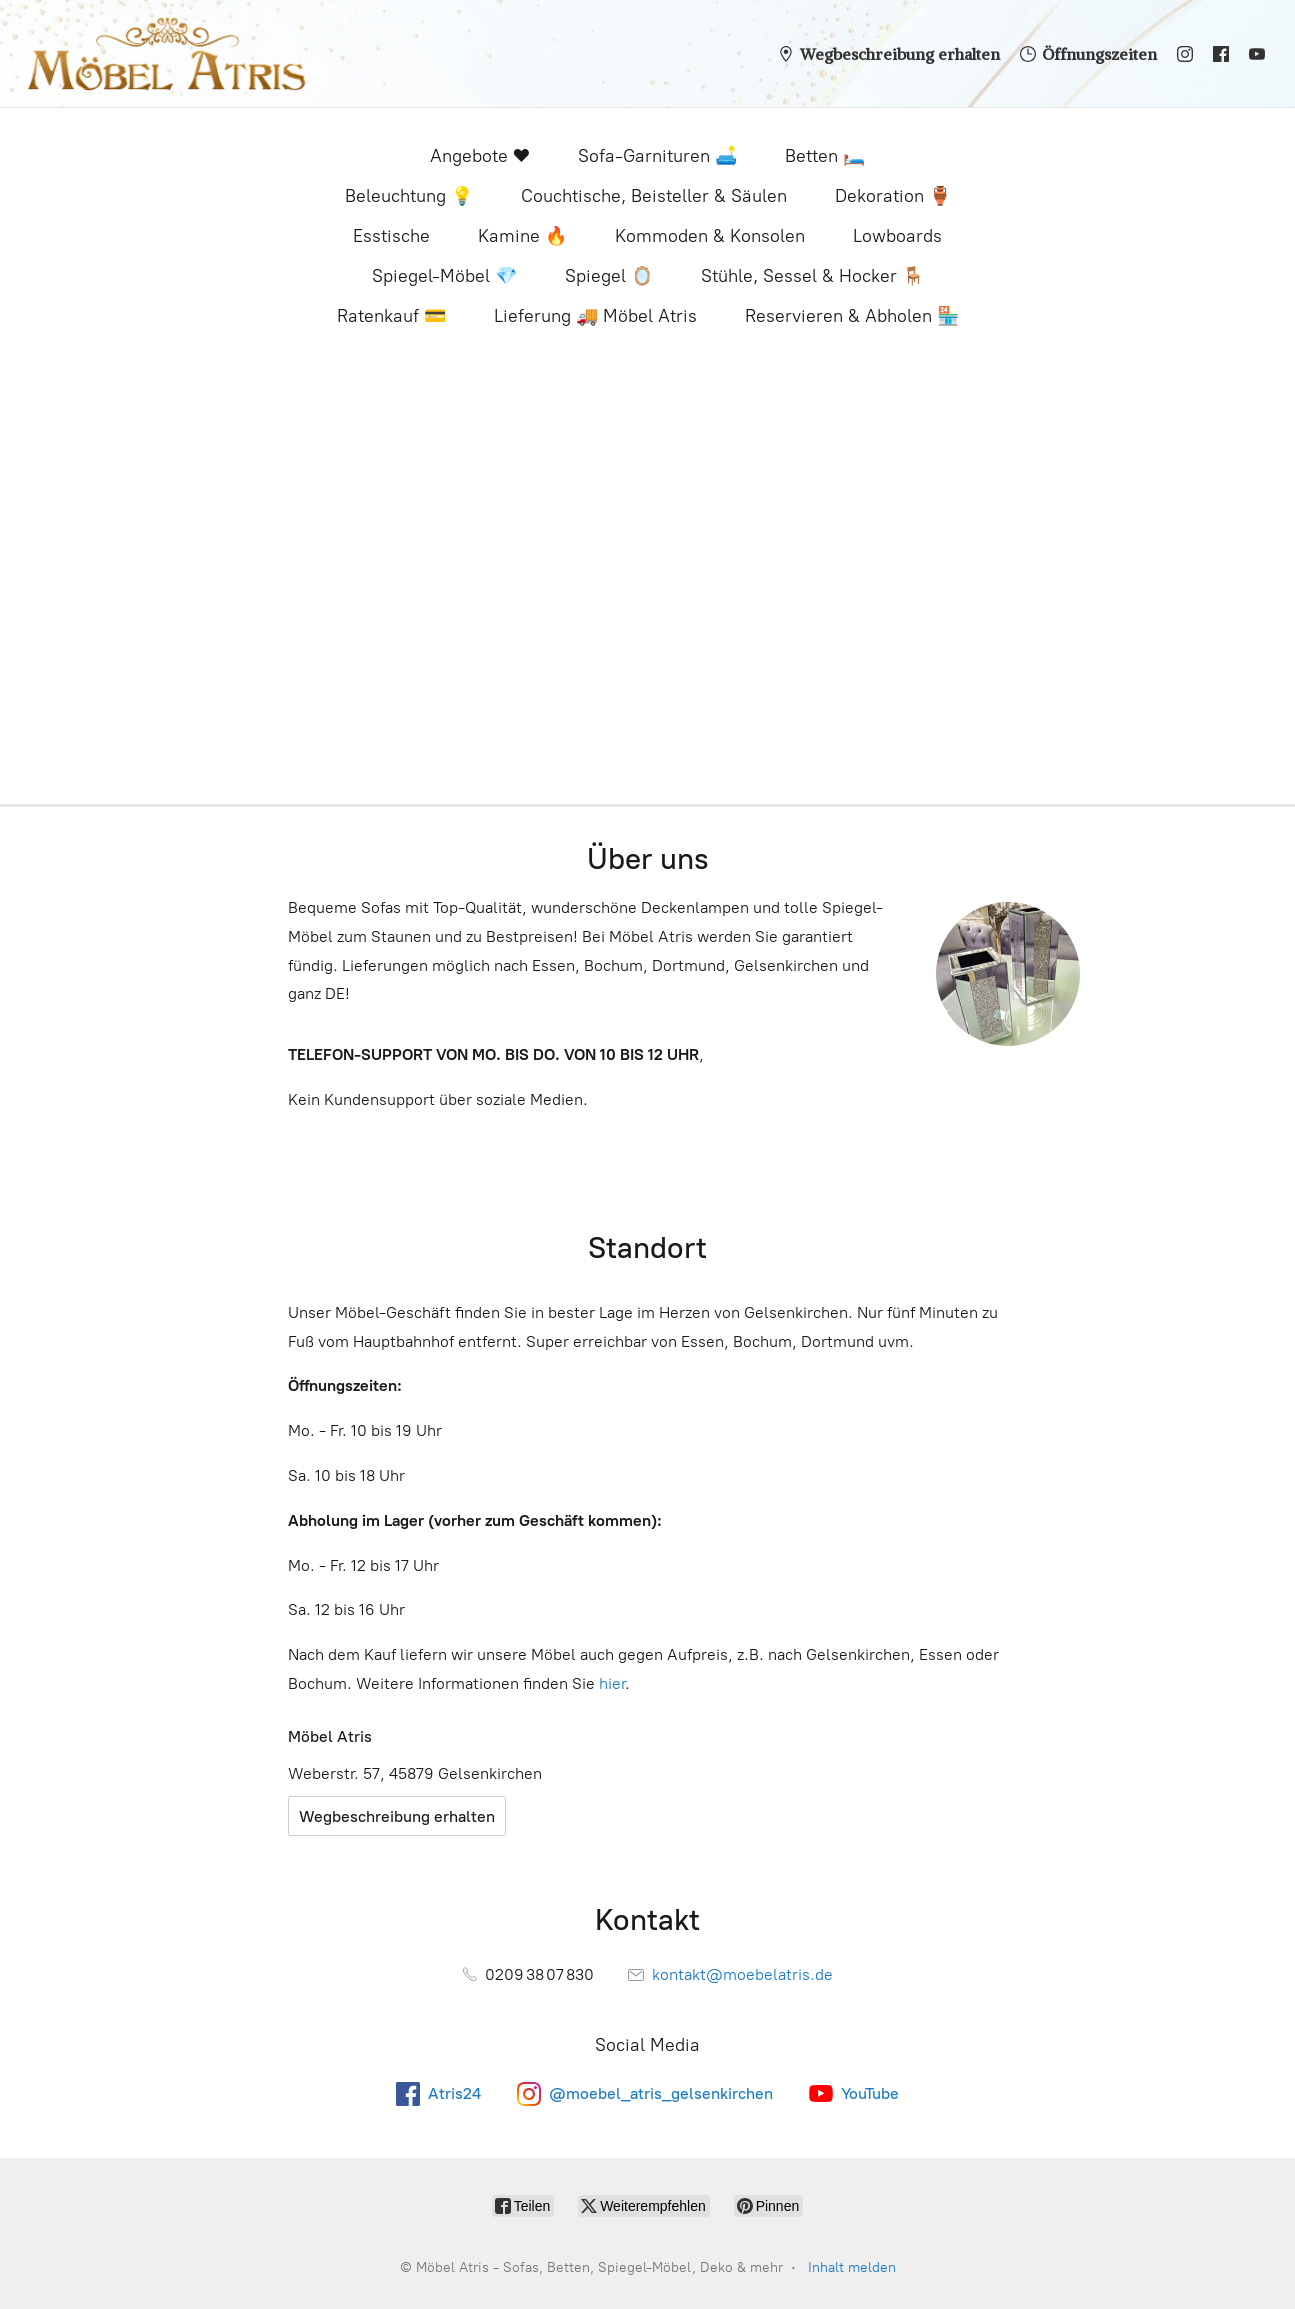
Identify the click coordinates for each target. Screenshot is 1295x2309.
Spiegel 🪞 (609, 276)
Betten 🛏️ (825, 156)
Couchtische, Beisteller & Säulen (654, 196)
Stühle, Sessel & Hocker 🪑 (812, 276)
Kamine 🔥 (522, 236)
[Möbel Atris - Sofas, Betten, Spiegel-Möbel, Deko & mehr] (166, 53)
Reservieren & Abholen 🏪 (852, 316)
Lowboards (897, 236)
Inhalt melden (852, 2267)
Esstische (391, 236)
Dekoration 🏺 (893, 196)
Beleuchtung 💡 (409, 196)
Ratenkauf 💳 (391, 316)
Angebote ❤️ (480, 156)
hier (612, 1683)
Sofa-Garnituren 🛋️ (657, 156)
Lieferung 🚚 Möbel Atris (595, 316)
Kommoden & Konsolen (710, 236)
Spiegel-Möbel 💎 (444, 276)
